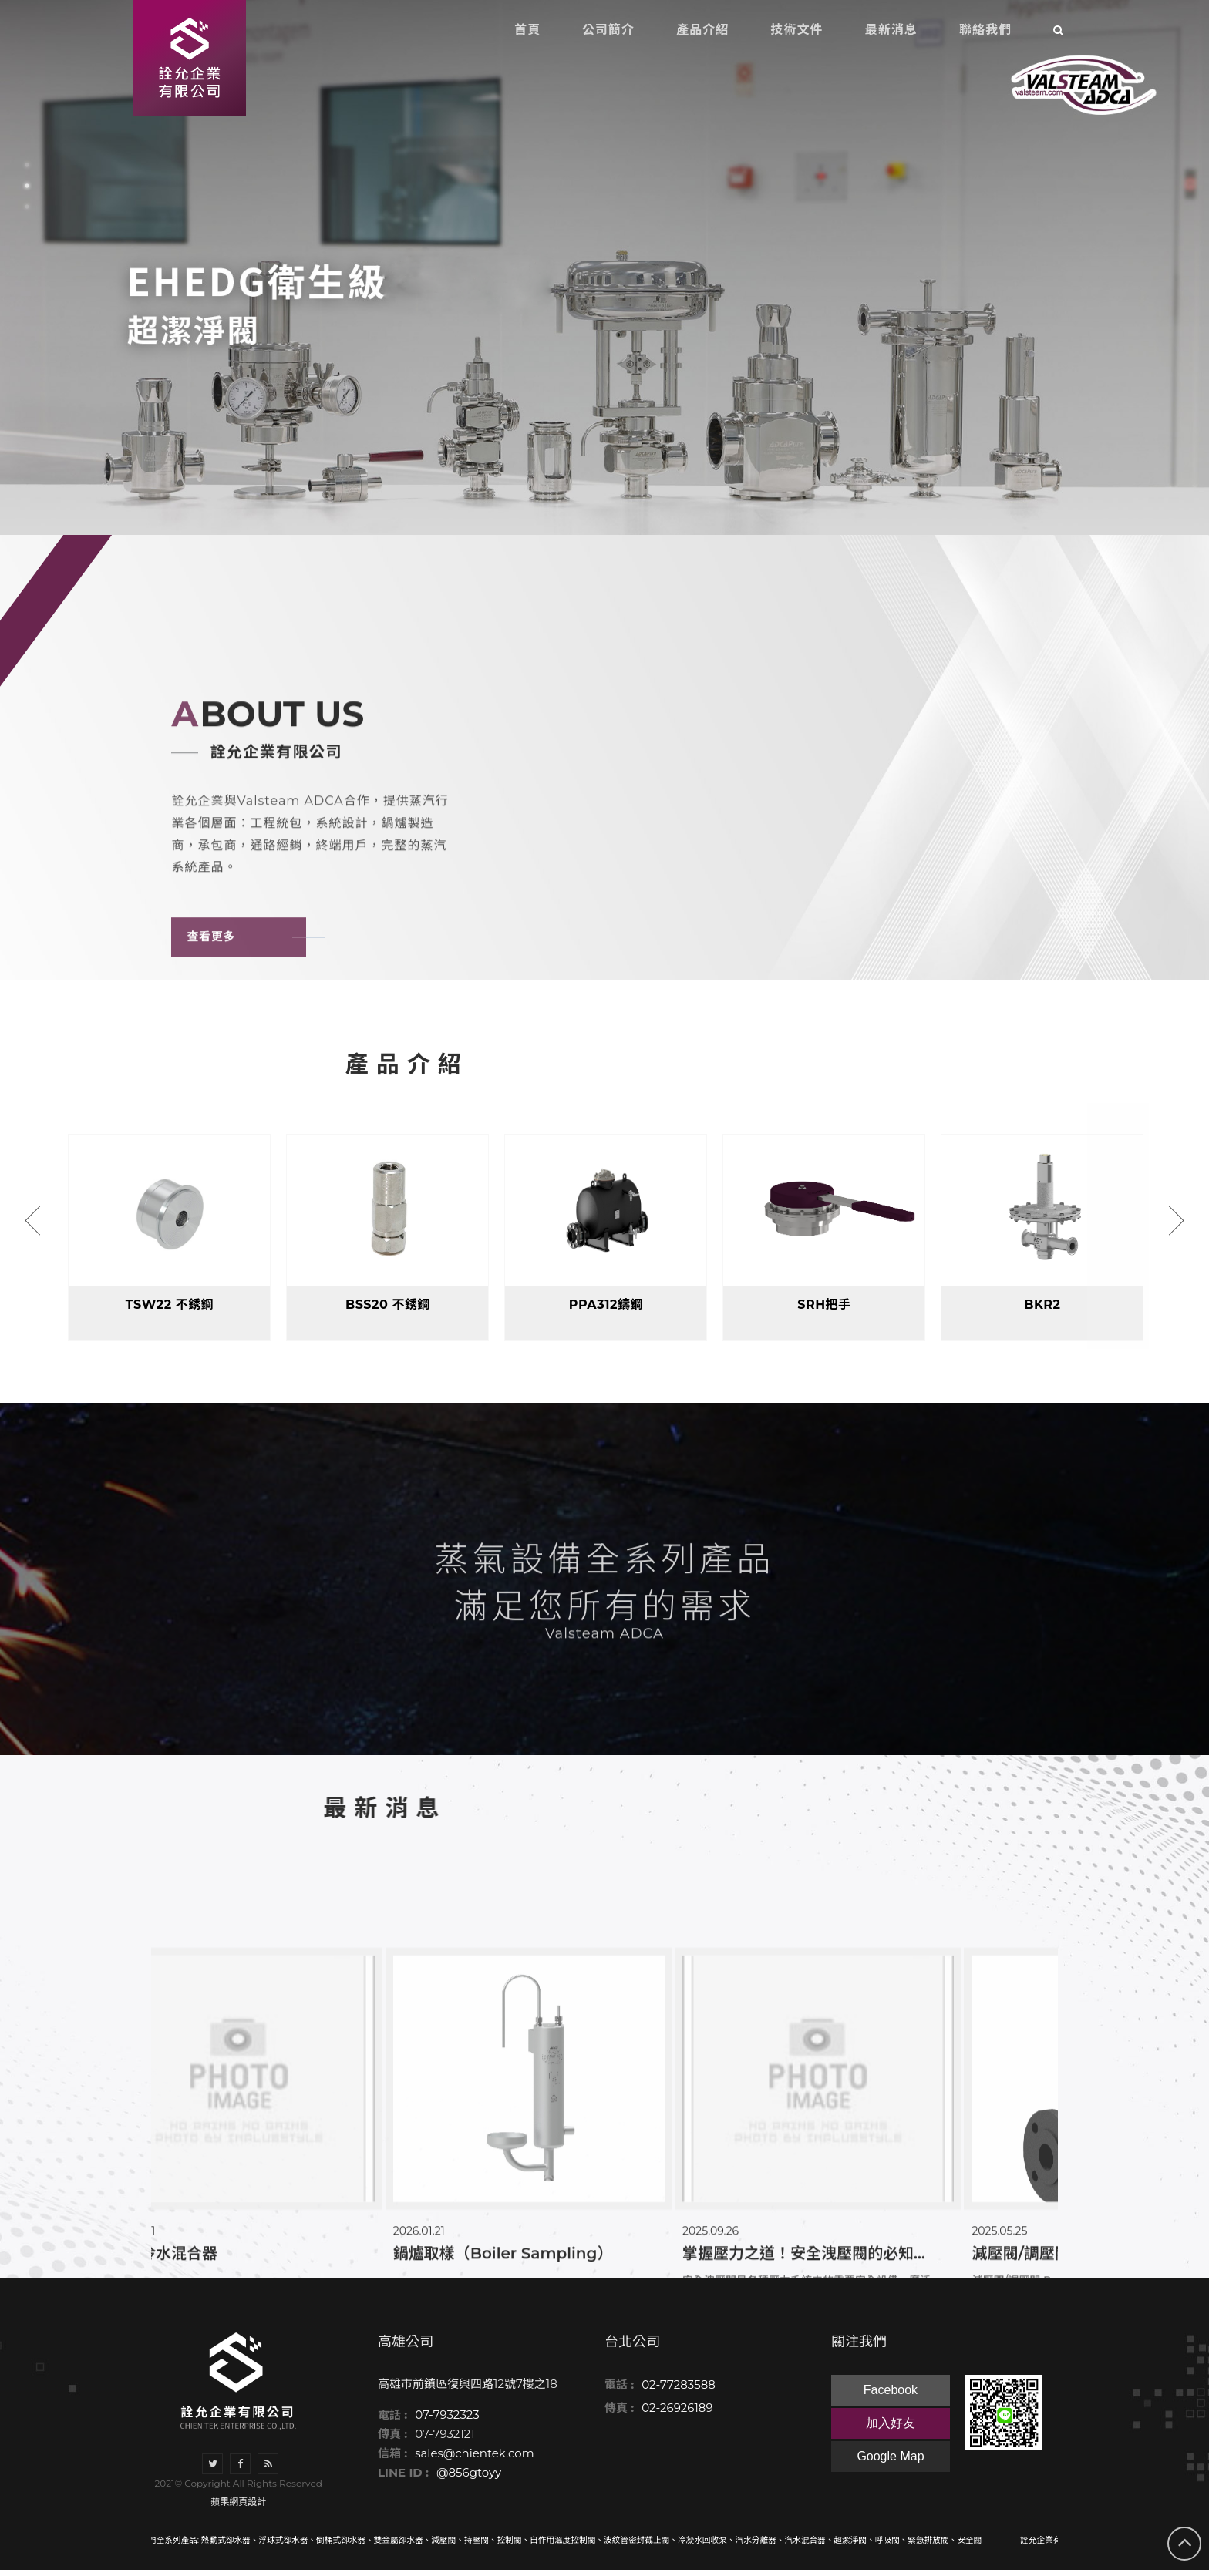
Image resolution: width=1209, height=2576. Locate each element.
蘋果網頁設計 (238, 2508)
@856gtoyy (468, 2479)
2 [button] (27, 185)
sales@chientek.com (474, 2460)
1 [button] (27, 165)
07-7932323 (447, 2420)
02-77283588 (679, 2390)
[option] (604, 267)
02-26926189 (677, 2413)
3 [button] (27, 206)
